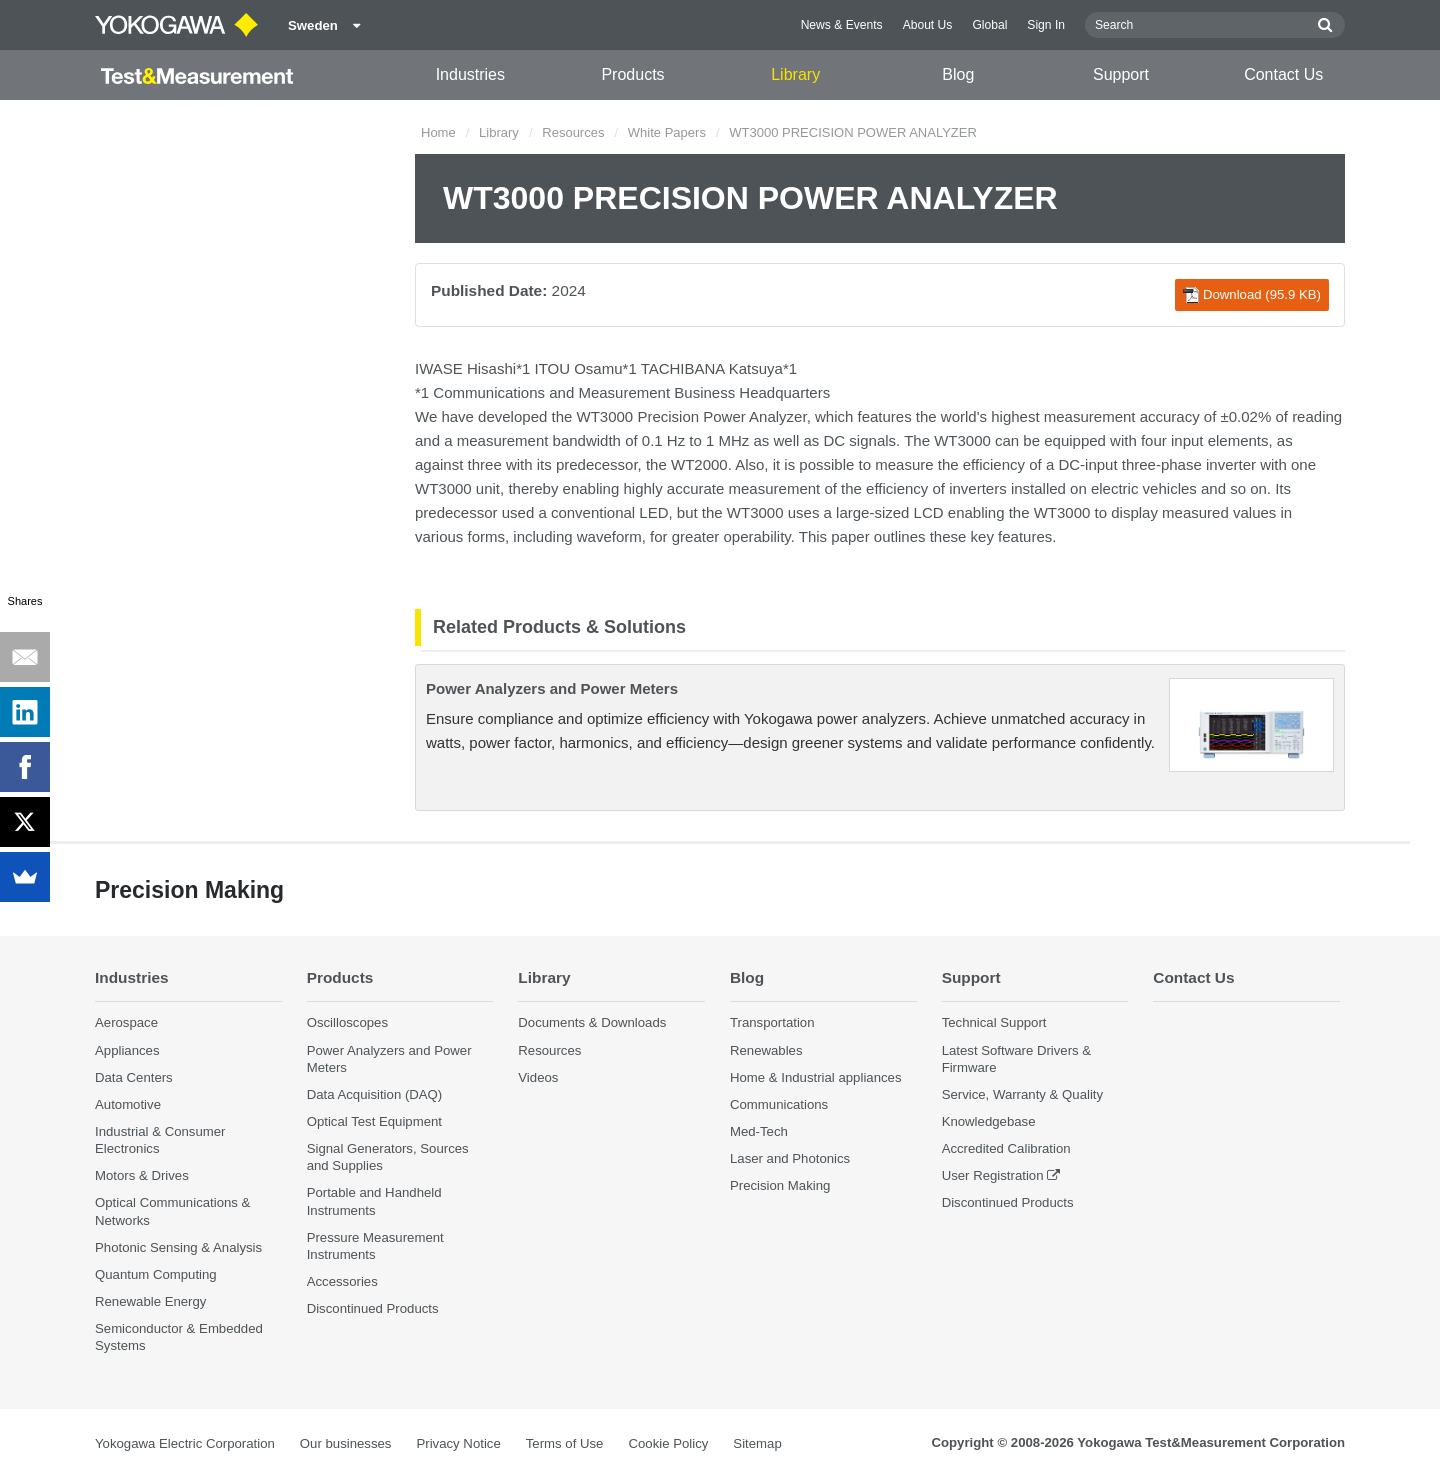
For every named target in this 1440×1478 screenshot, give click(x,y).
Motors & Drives (142, 1175)
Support (1121, 74)
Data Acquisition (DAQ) (375, 1094)
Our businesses (346, 1443)
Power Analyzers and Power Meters (552, 688)
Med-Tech (759, 1131)
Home (438, 132)
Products (632, 74)
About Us (928, 25)
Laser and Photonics (790, 1158)
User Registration (993, 1175)
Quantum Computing (156, 1274)
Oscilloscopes (347, 1022)
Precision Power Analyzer (721, 416)
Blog (958, 74)
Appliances (127, 1050)
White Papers (667, 132)
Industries (470, 74)
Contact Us (1283, 74)
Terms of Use (565, 1443)
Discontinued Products (373, 1308)
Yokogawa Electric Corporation (185, 1443)
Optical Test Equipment (374, 1121)
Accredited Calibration (1006, 1148)
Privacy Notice (458, 1443)
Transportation (772, 1022)
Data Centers (134, 1077)
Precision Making (780, 1185)
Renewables (766, 1050)
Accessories (342, 1281)
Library (795, 74)
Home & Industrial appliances (816, 1077)
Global (989, 25)
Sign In (1046, 25)
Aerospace (126, 1022)
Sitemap (757, 1443)
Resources (573, 132)
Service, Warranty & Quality (1022, 1094)
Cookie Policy (668, 1443)
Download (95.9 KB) (1252, 295)
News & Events (842, 25)
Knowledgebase (989, 1121)
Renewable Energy (150, 1301)
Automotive (128, 1104)
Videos (538, 1077)
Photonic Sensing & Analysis (178, 1247)
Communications (779, 1104)
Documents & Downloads (592, 1022)
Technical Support (994, 1022)
